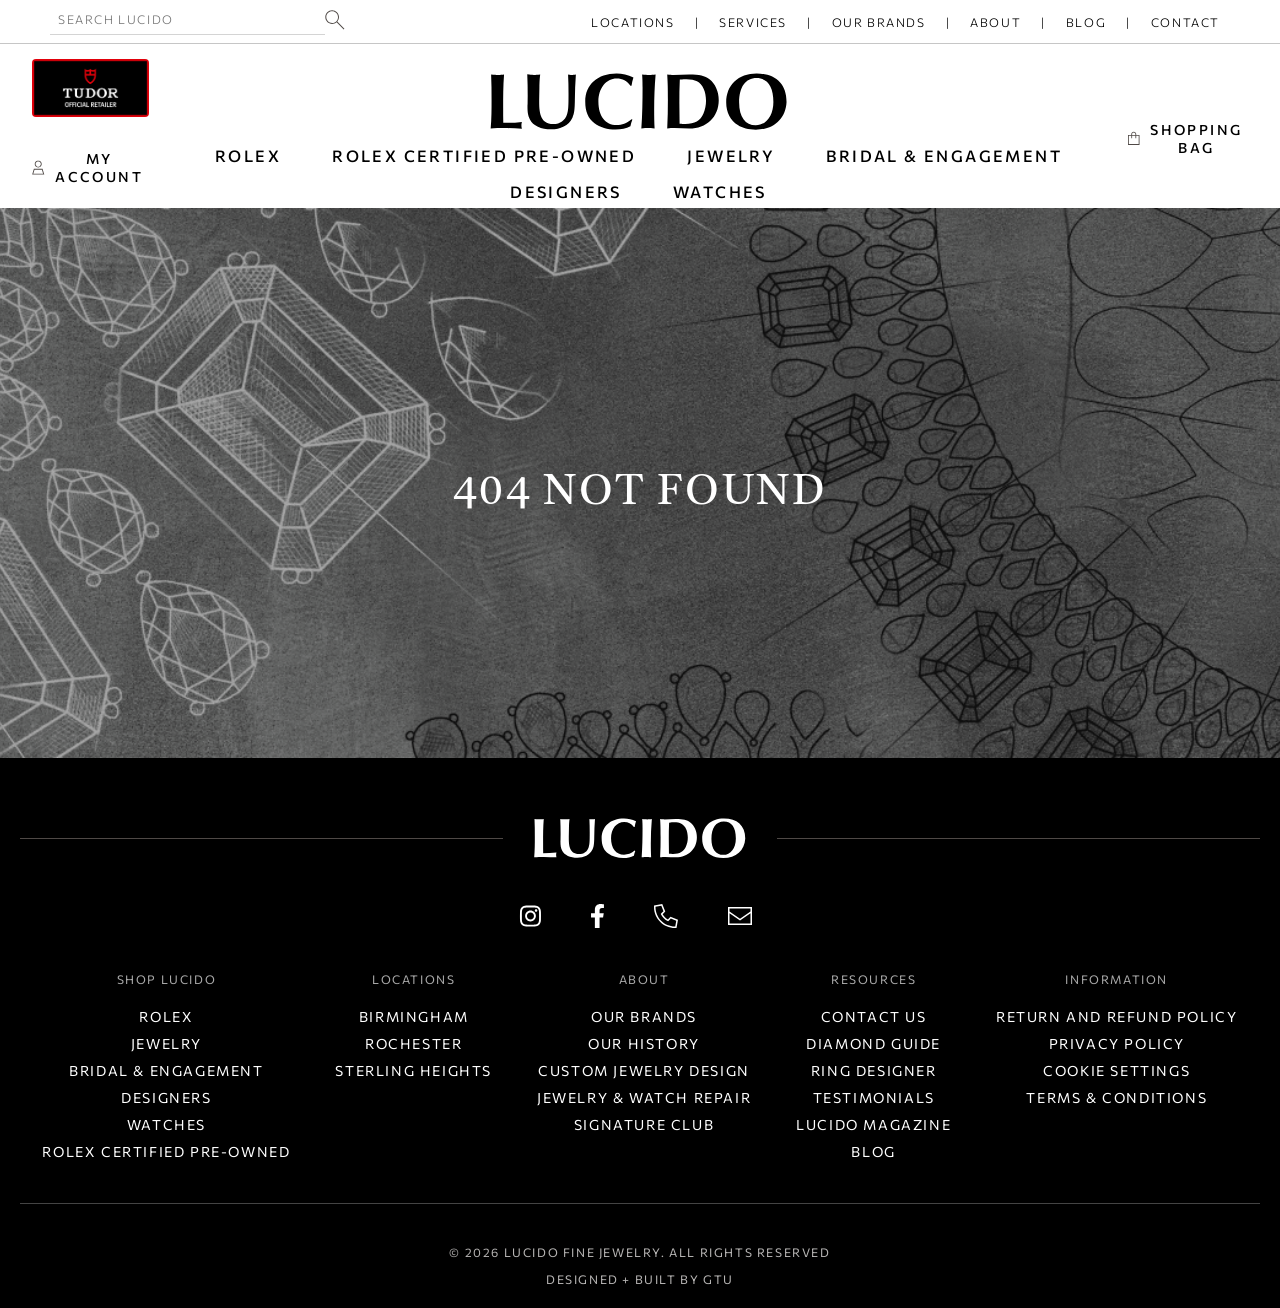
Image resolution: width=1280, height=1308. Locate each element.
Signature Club (644, 1124)
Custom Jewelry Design (644, 1070)
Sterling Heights (413, 1070)
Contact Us (874, 1016)
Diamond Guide (873, 1043)
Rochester (413, 1043)
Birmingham (414, 1016)
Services (753, 22)
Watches (166, 1124)
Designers (166, 1097)
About (995, 22)
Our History (644, 1043)
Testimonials (874, 1097)
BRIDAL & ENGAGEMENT (944, 155)
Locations (632, 22)
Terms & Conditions (1116, 1097)
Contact (1185, 22)
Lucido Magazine (873, 1124)
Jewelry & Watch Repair (644, 1097)
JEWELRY (731, 155)
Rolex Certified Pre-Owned (484, 155)
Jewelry (166, 1043)
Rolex (166, 1016)
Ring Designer (874, 1070)
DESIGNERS (566, 191)
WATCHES (720, 191)
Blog (1086, 22)
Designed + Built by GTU (640, 1279)
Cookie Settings (1116, 1070)
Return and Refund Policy (1116, 1016)
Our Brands (879, 22)
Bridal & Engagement (166, 1070)
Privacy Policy (1117, 1043)
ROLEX (248, 155)
